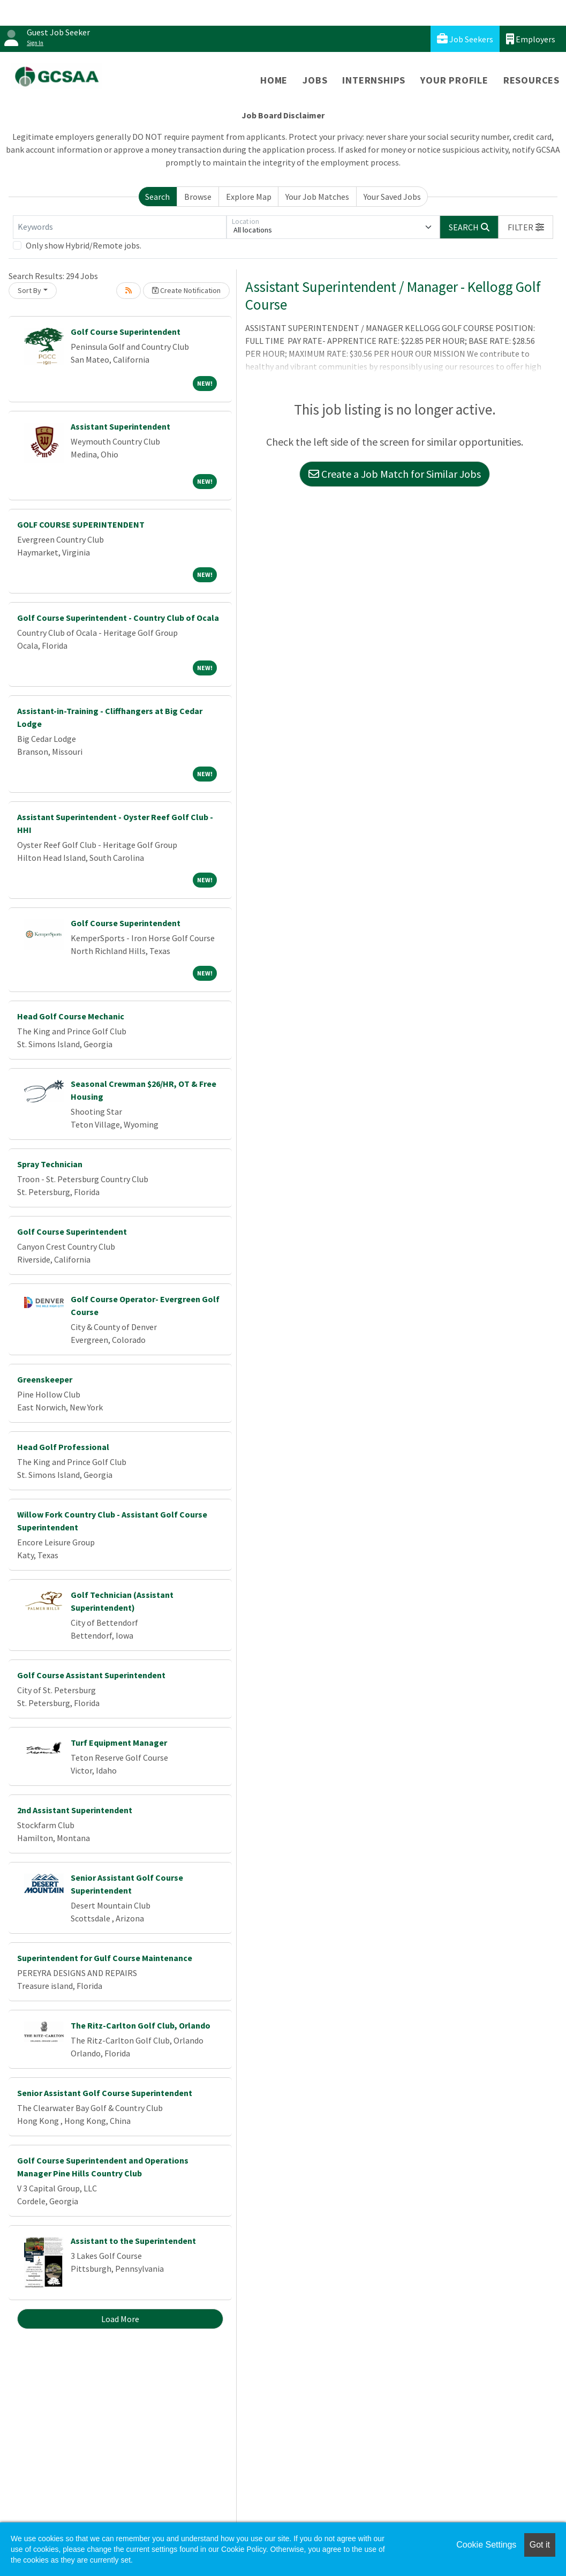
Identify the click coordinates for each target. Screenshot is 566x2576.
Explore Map (248, 196)
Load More (120, 2319)
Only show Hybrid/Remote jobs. (83, 245)
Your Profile (454, 80)
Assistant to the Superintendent (133, 2240)
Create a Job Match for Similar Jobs (394, 473)
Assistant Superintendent (120, 426)
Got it (540, 2544)
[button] (526, 227)
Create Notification (186, 290)
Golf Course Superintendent (125, 331)
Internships (373, 80)
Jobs (315, 80)
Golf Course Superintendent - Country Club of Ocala (118, 617)
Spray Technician (49, 1164)
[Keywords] (120, 227)
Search (157, 196)
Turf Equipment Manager (119, 1742)
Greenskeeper (44, 1379)
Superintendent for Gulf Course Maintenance (104, 1957)
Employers (530, 39)
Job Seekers (465, 39)
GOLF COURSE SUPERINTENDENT (81, 524)
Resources (531, 80)
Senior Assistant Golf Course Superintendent (104, 2092)
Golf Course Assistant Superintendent (91, 1675)
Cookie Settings (486, 2544)
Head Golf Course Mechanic (70, 1016)
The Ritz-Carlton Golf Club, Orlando (140, 2025)
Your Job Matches (317, 196)
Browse (198, 196)
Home (274, 80)
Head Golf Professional (63, 1446)
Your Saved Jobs (392, 196)
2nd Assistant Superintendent (74, 1810)
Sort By (29, 290)
